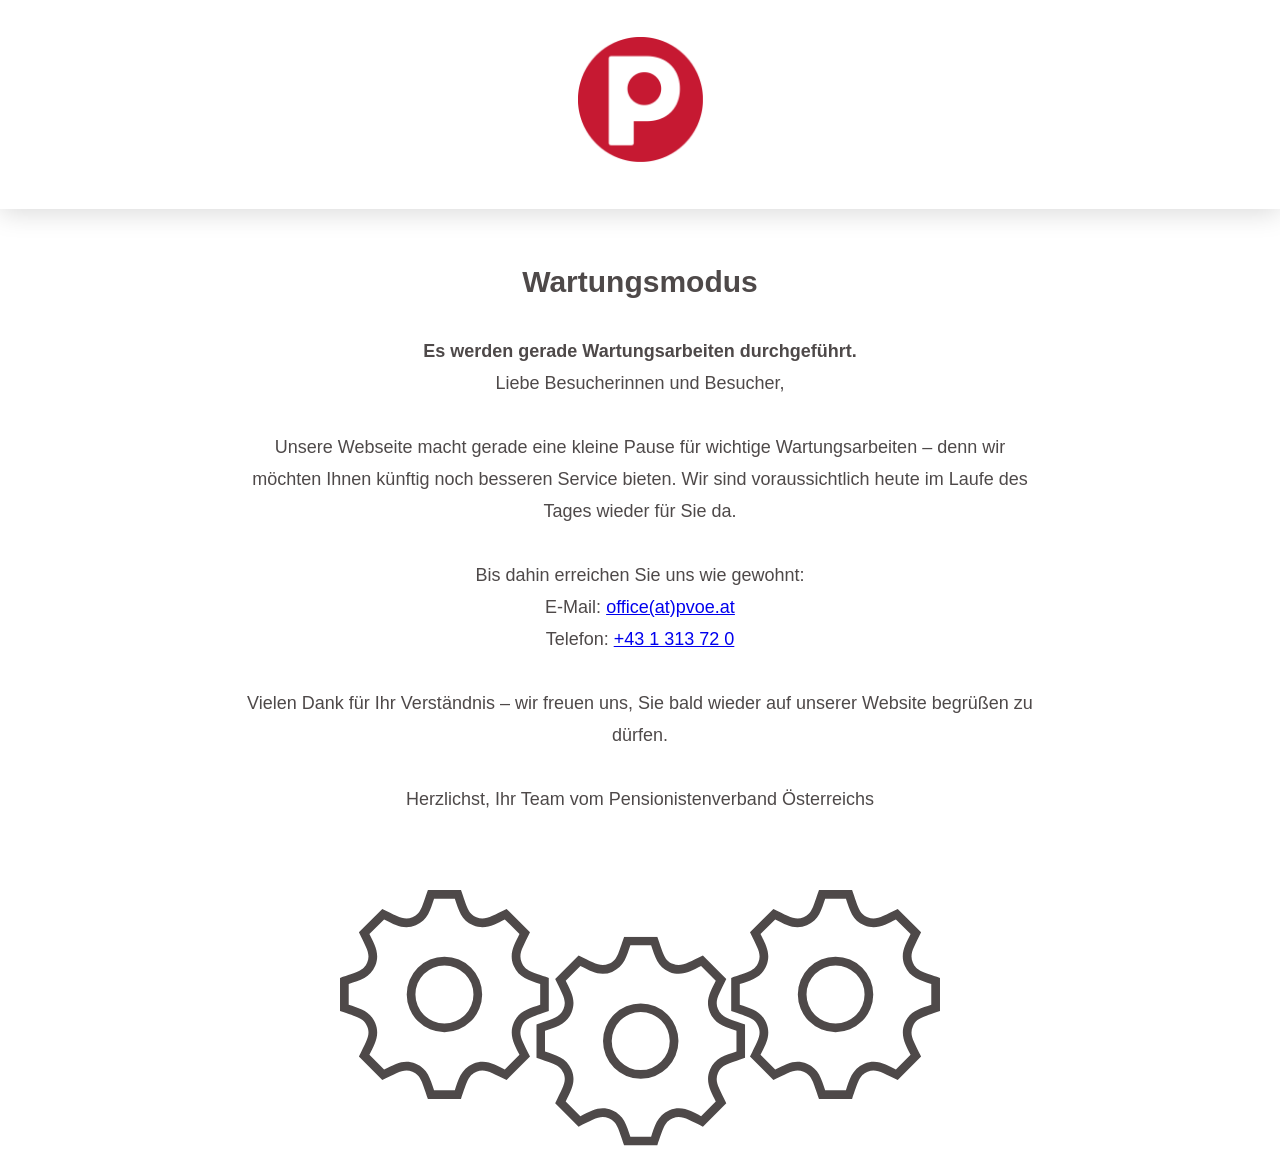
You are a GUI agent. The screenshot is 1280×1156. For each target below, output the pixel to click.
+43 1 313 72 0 (674, 639)
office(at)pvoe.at (670, 607)
